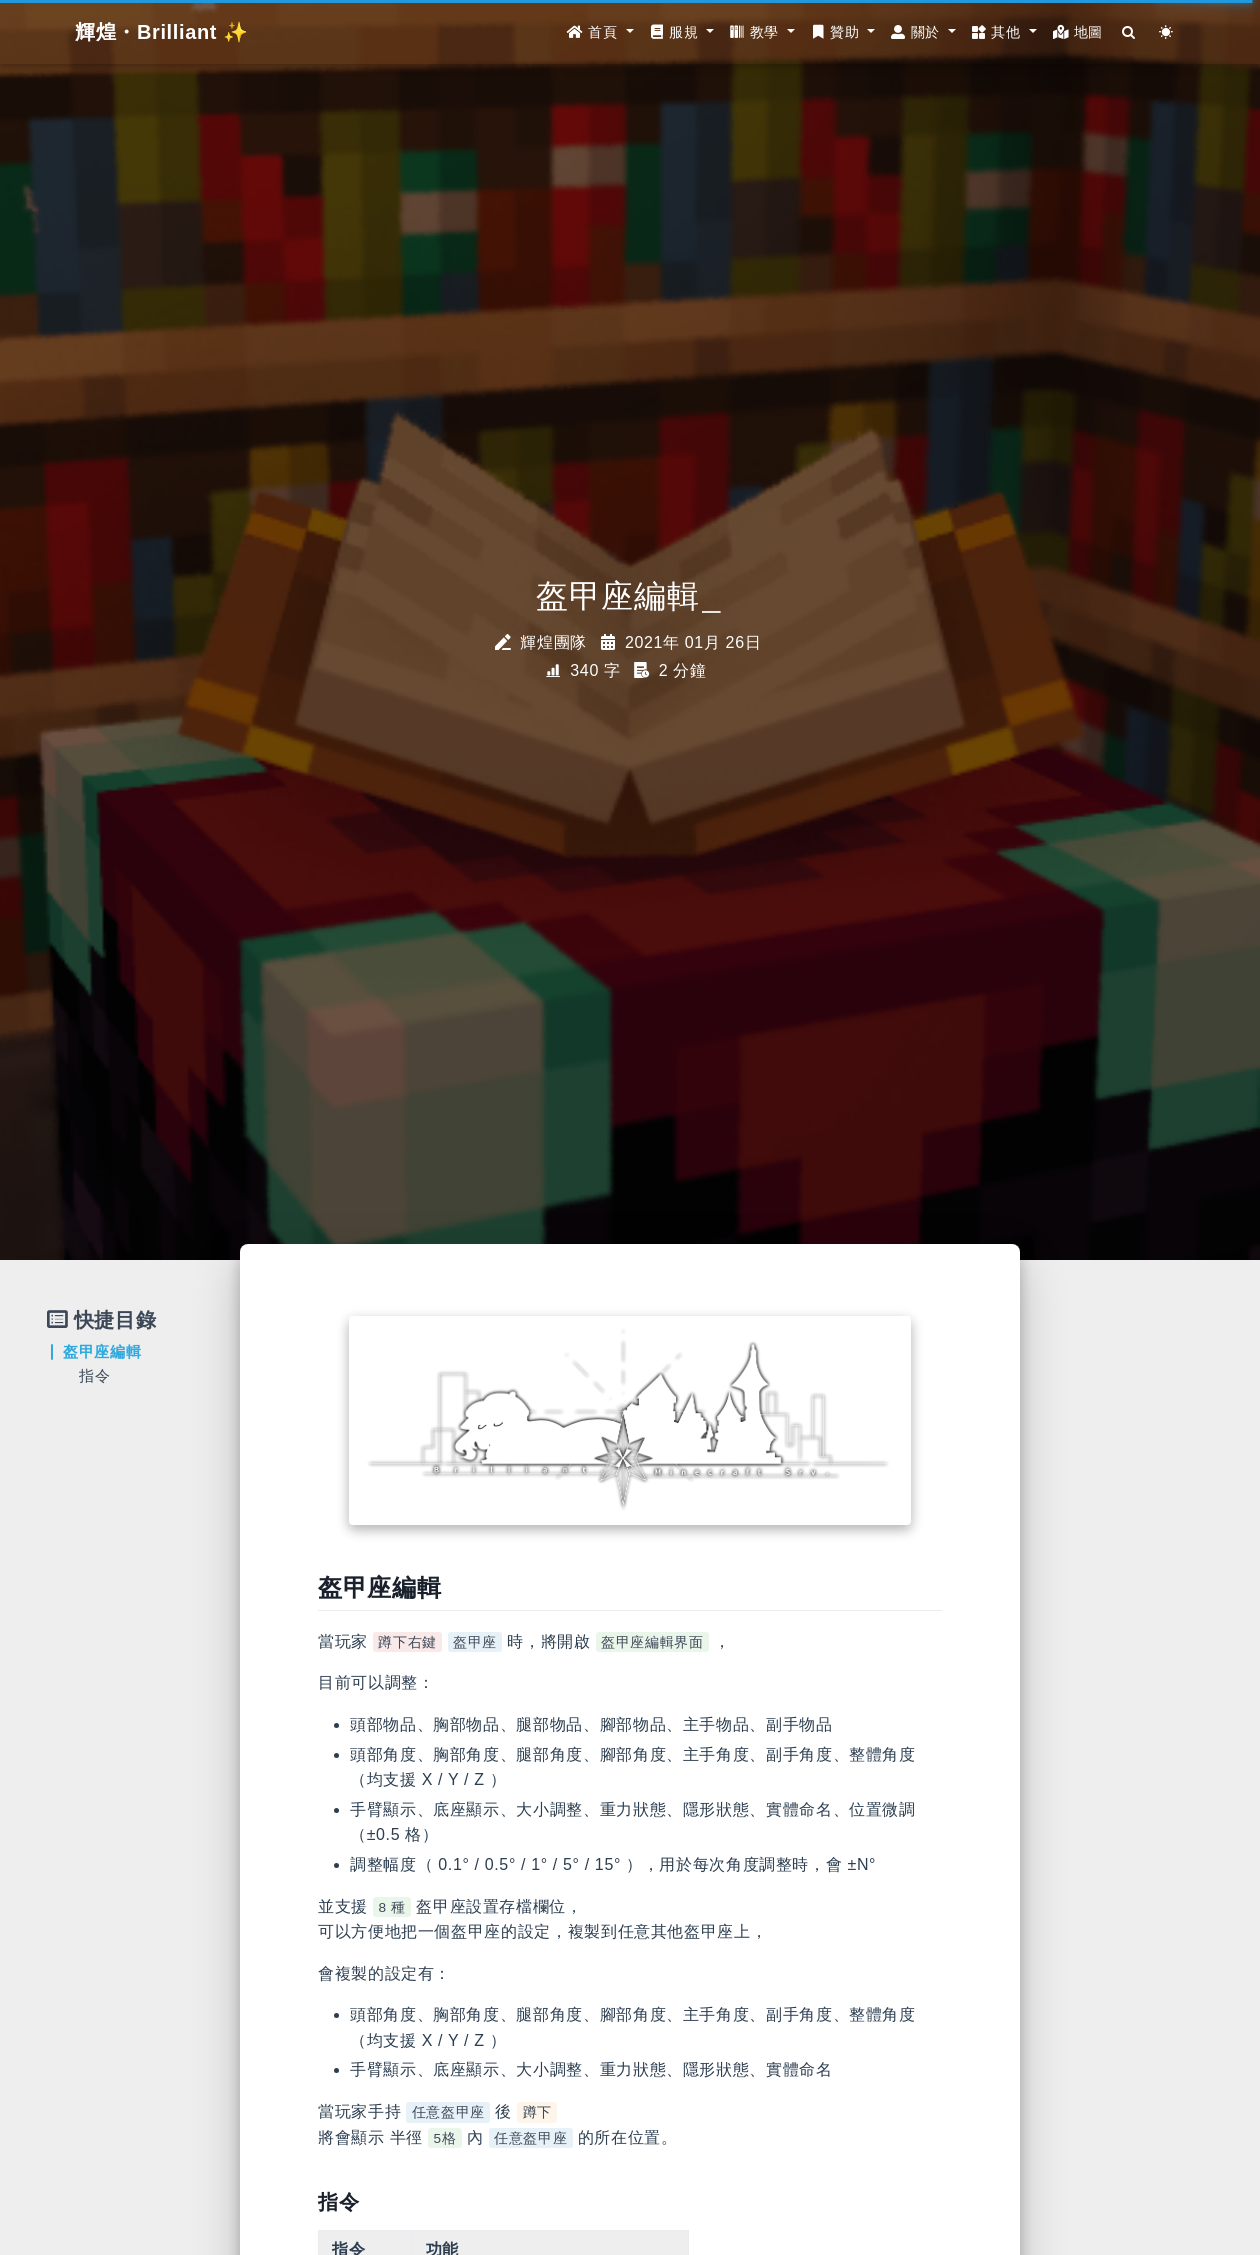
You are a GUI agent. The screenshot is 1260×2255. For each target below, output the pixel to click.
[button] (600, 32)
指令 (94, 1375)
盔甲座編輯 (102, 1351)
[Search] (1129, 32)
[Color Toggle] (1166, 32)
